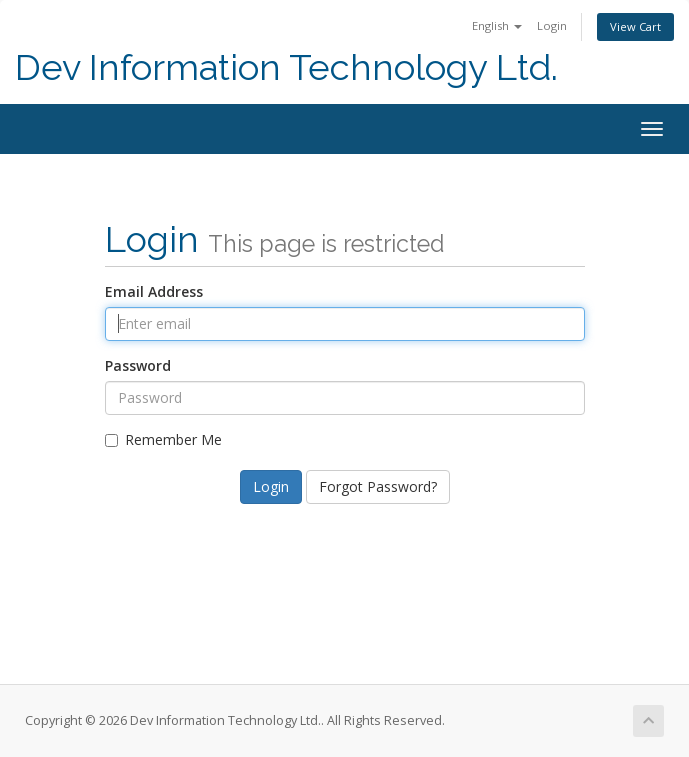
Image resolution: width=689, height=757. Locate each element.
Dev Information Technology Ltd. (286, 67)
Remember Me (163, 439)
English (497, 25)
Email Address (154, 291)
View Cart (635, 26)
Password (138, 365)
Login (552, 25)
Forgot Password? (378, 486)
